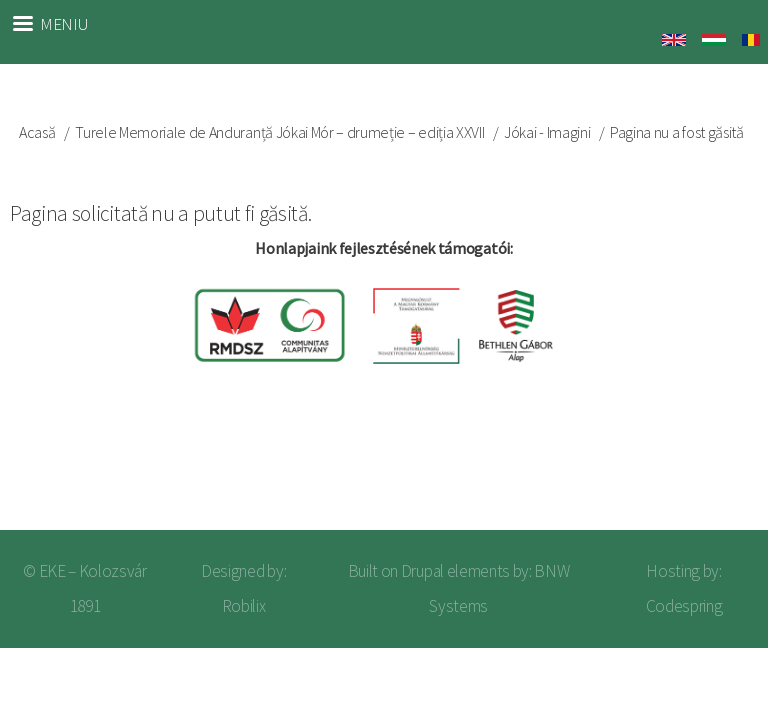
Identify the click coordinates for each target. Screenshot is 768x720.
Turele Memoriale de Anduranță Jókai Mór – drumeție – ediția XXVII (279, 132)
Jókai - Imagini (547, 132)
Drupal (422, 571)
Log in (719, 466)
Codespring (684, 606)
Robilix (244, 606)
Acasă (37, 132)
